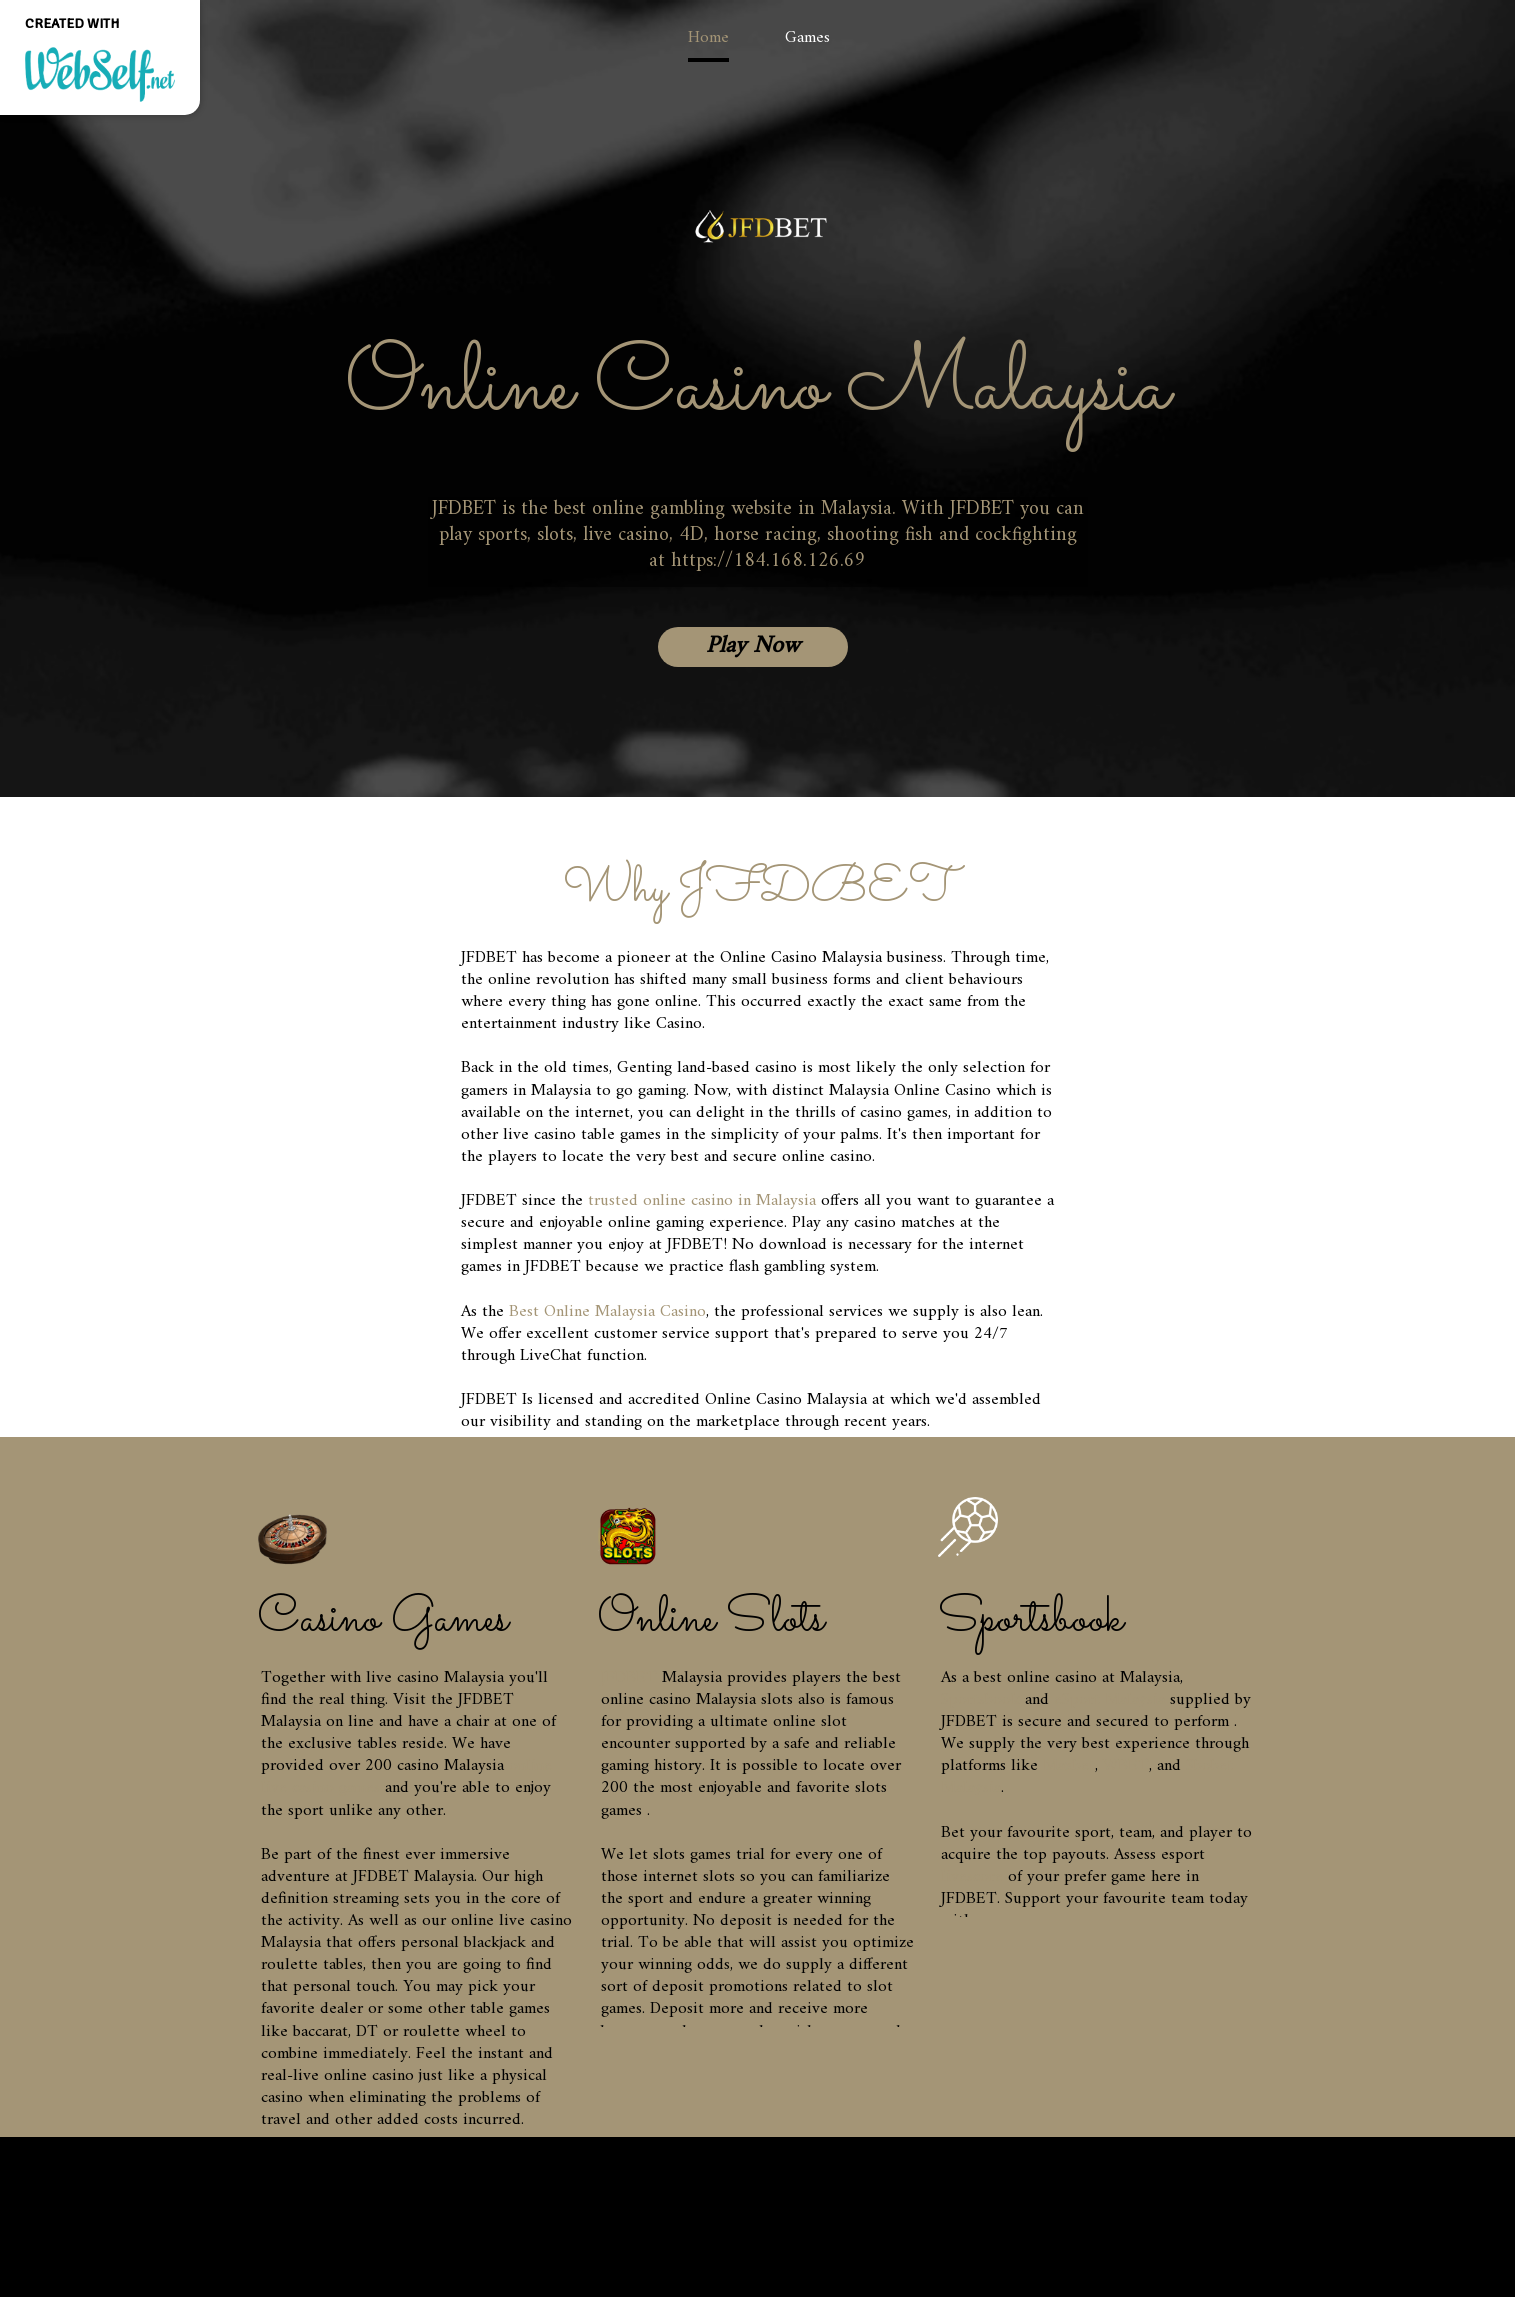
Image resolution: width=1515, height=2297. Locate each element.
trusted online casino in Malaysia (702, 1201)
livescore (972, 1877)
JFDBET (629, 1678)
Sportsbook (980, 1700)
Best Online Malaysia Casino (607, 1312)
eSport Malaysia (1109, 1700)
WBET (1126, 1766)
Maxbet (1069, 1766)
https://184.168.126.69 (768, 561)
